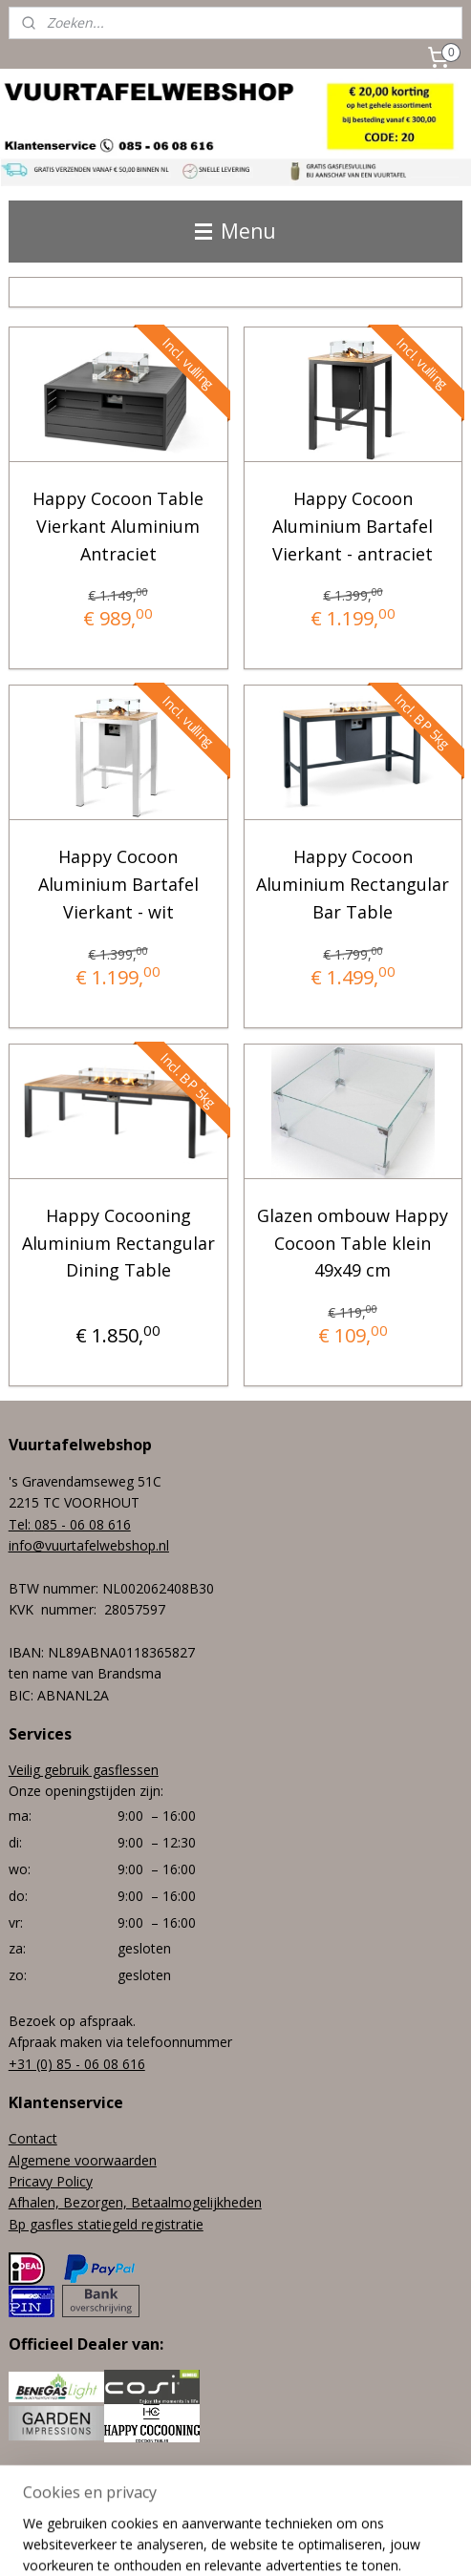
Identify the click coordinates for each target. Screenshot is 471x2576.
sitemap (215, 2509)
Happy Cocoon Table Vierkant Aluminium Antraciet (117, 526)
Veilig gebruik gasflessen (84, 1770)
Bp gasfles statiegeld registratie (106, 2224)
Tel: (21, 1524)
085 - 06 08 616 (82, 1524)
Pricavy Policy (51, 2181)
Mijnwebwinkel (235, 2541)
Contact (33, 2138)
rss (255, 2509)
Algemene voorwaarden (83, 2160)
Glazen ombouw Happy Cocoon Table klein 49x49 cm (352, 1243)
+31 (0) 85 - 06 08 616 (77, 2064)
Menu (235, 231)
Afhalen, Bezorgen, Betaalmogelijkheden (135, 2202)
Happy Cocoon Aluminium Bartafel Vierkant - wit (118, 885)
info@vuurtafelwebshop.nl (89, 1545)
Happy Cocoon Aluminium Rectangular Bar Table (352, 885)
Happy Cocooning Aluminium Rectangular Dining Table (118, 1243)
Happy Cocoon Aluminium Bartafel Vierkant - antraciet (352, 526)
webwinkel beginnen (328, 2509)
